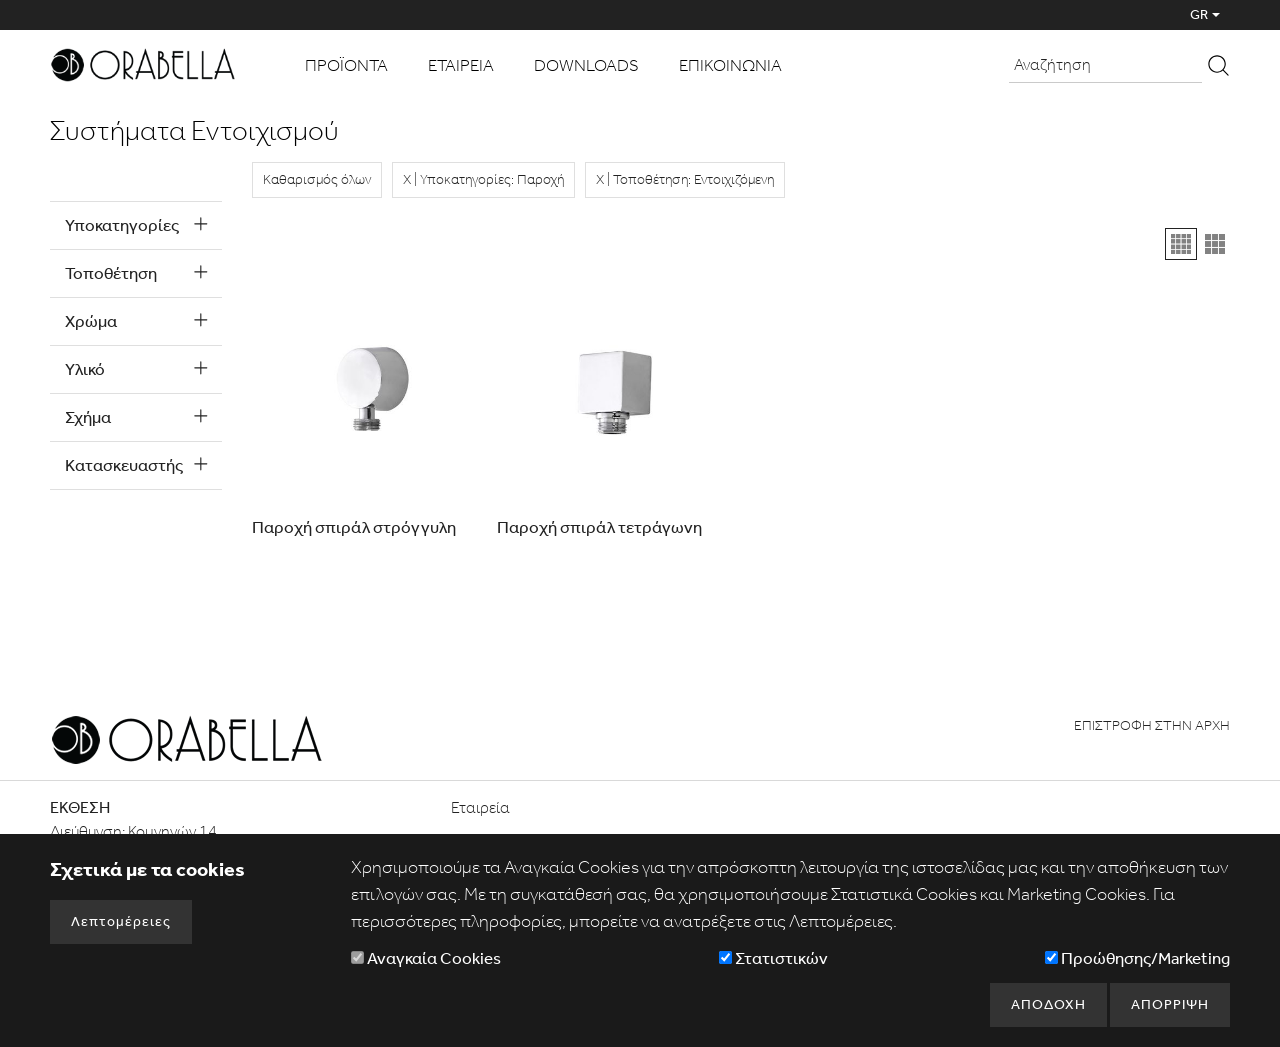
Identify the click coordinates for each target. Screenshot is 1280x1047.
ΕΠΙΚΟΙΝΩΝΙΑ (730, 65)
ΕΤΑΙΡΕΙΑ (461, 65)
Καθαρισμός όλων (317, 179)
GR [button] (1199, 14)
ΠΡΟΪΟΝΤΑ (346, 65)
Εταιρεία (480, 807)
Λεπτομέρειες (121, 921)
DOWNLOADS (586, 65)
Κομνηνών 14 (172, 831)
